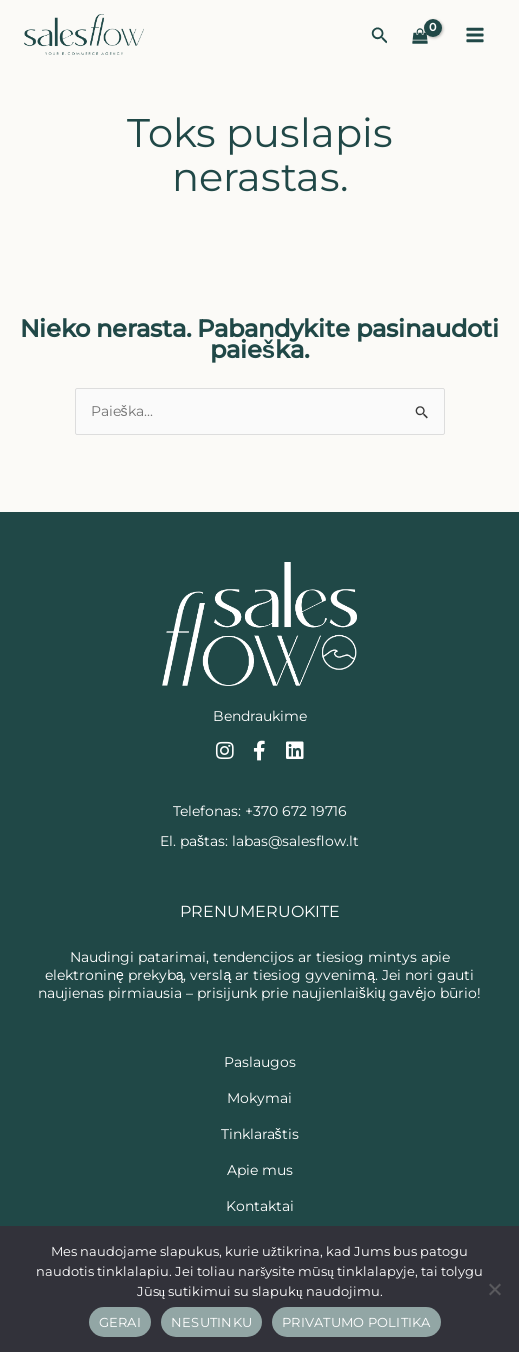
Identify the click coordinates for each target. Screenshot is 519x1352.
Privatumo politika (356, 1322)
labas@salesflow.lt (295, 841)
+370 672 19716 (296, 811)
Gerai (120, 1322)
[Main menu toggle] (475, 35)
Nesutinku (211, 1322)
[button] (380, 36)
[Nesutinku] (494, 1289)
